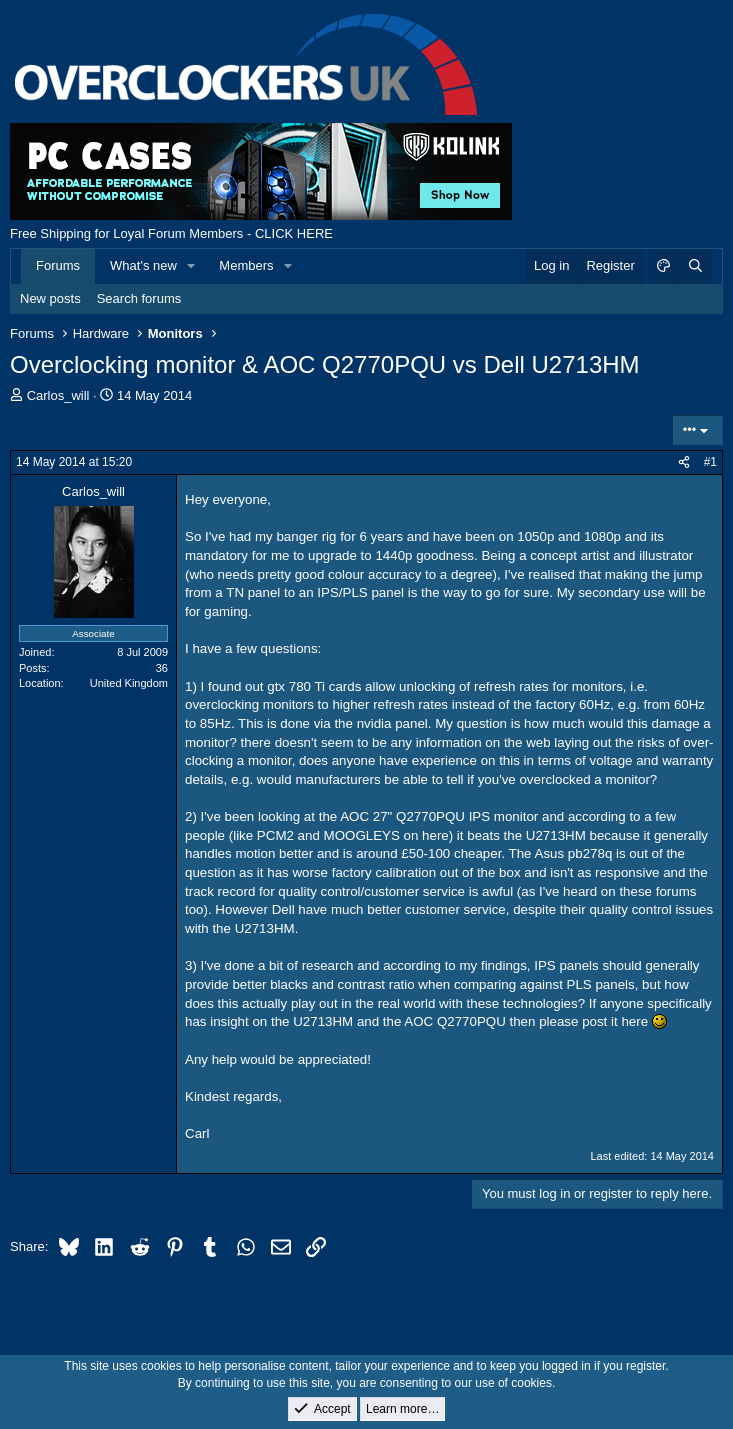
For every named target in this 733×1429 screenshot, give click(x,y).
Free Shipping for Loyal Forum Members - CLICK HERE (171, 233)
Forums (58, 265)
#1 (710, 462)
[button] (192, 266)
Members (246, 265)
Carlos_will (58, 395)
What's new (143, 265)
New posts (50, 298)
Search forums (139, 298)
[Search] (695, 266)
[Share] (684, 462)
